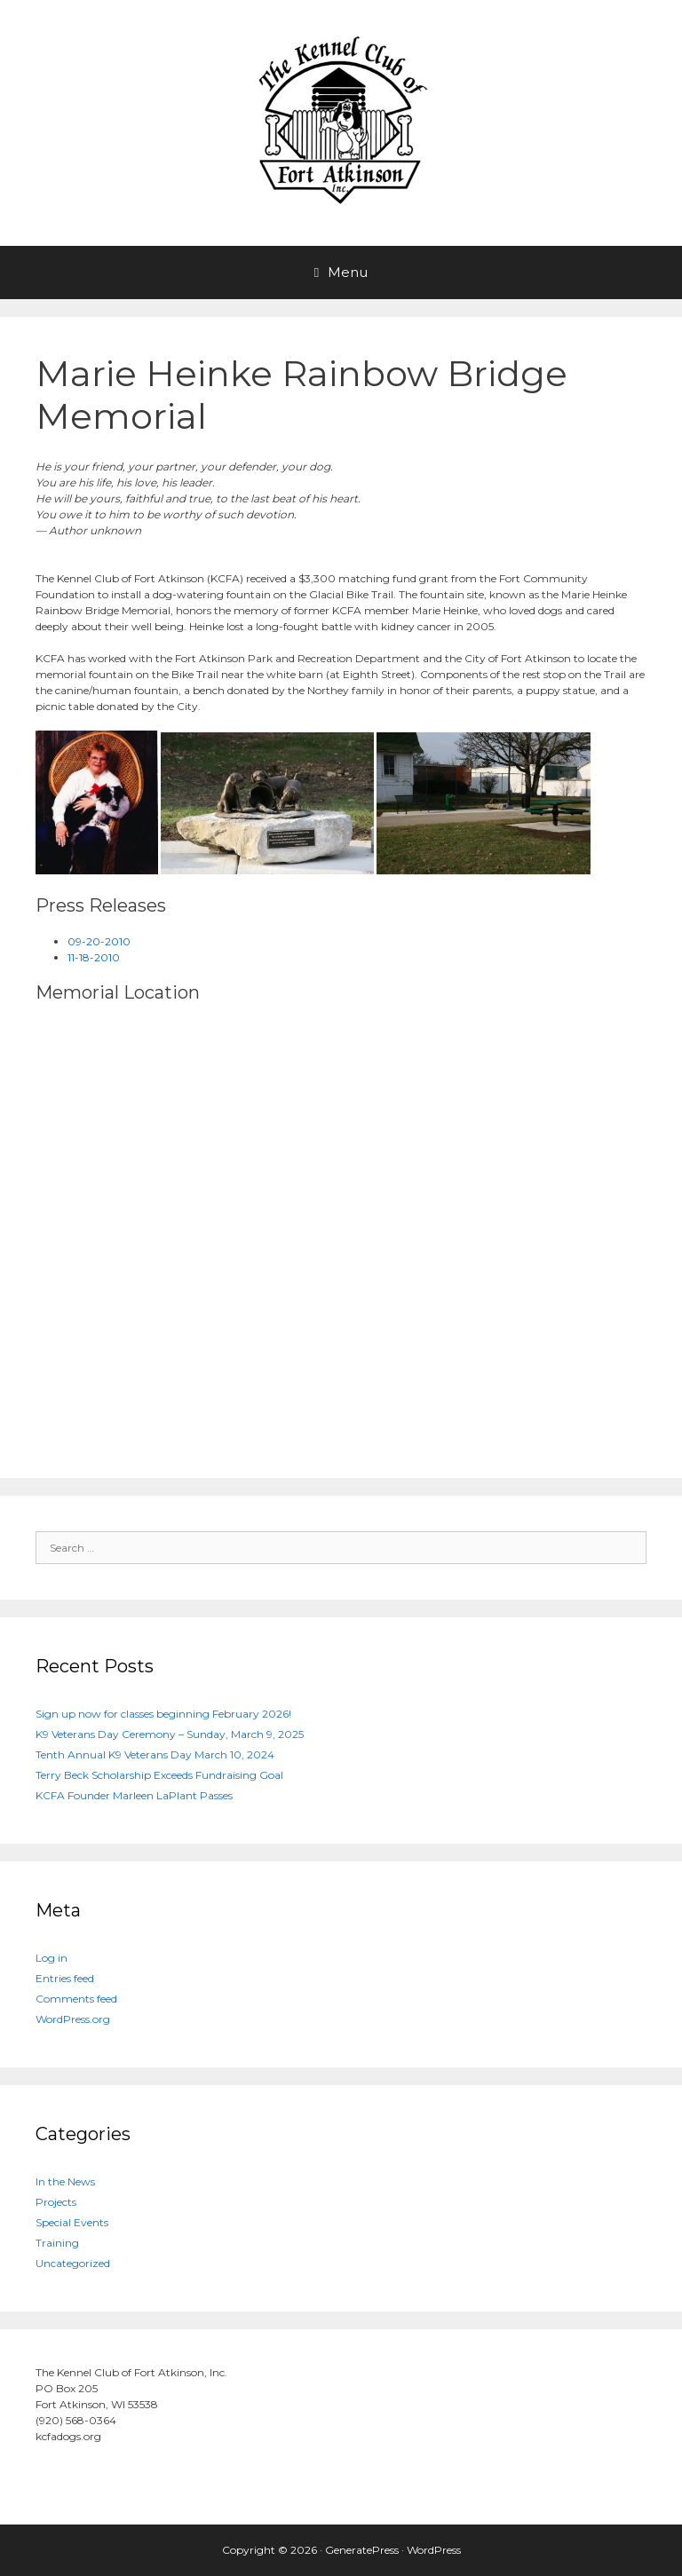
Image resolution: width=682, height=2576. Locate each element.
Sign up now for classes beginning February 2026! (163, 1713)
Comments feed (76, 1998)
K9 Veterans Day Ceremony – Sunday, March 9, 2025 (170, 1734)
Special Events (72, 2222)
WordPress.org (73, 2019)
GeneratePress (362, 2549)
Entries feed (65, 1978)
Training (57, 2242)
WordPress (434, 2549)
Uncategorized (73, 2263)
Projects (56, 2202)
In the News (65, 2181)
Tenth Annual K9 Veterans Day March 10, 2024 (155, 1754)
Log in (51, 1957)
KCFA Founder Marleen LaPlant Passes (134, 1795)
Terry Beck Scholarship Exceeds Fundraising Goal (159, 1775)
